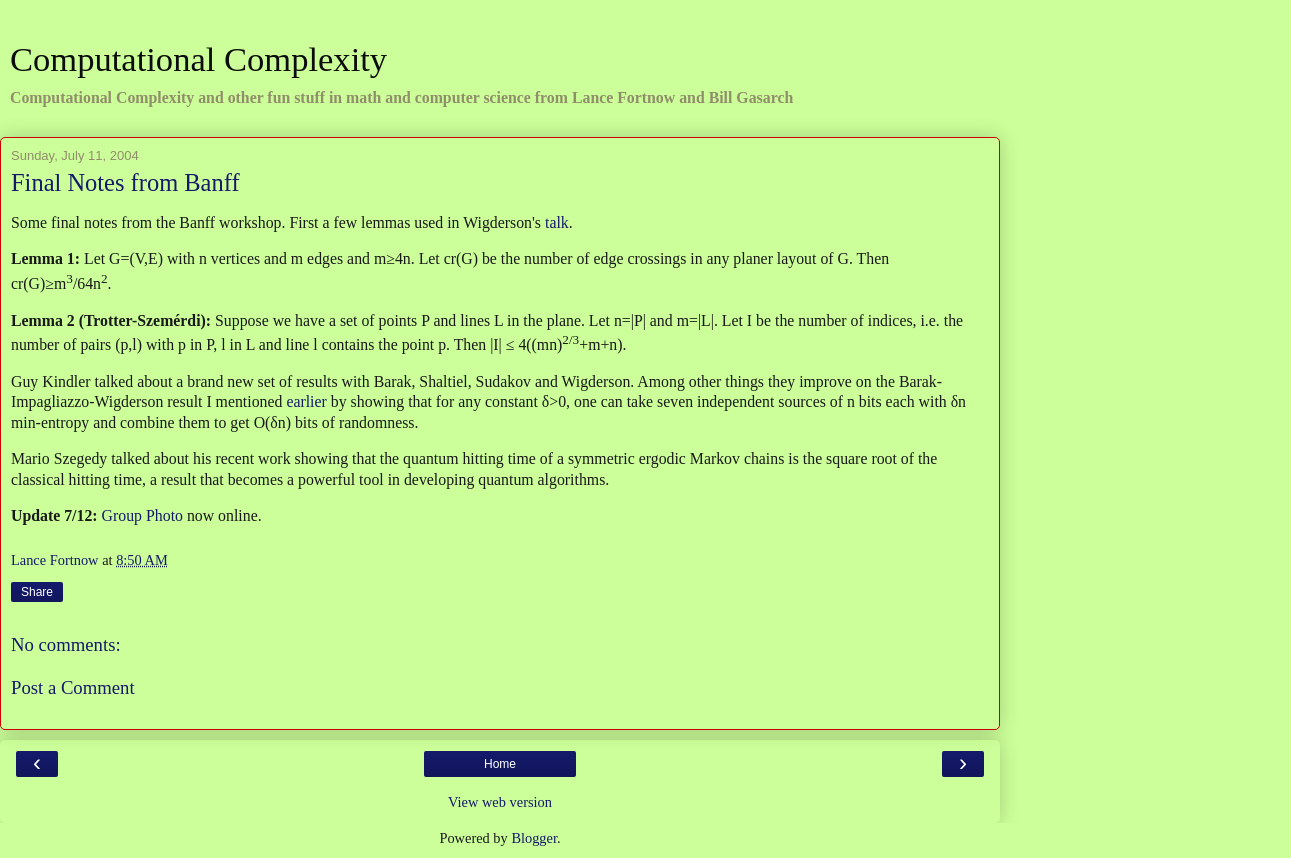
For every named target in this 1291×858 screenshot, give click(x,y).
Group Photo (142, 515)
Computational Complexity (198, 59)
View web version (500, 802)
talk (557, 222)
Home (500, 764)
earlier (306, 401)
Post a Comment (73, 687)
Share (37, 592)
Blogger (534, 838)
